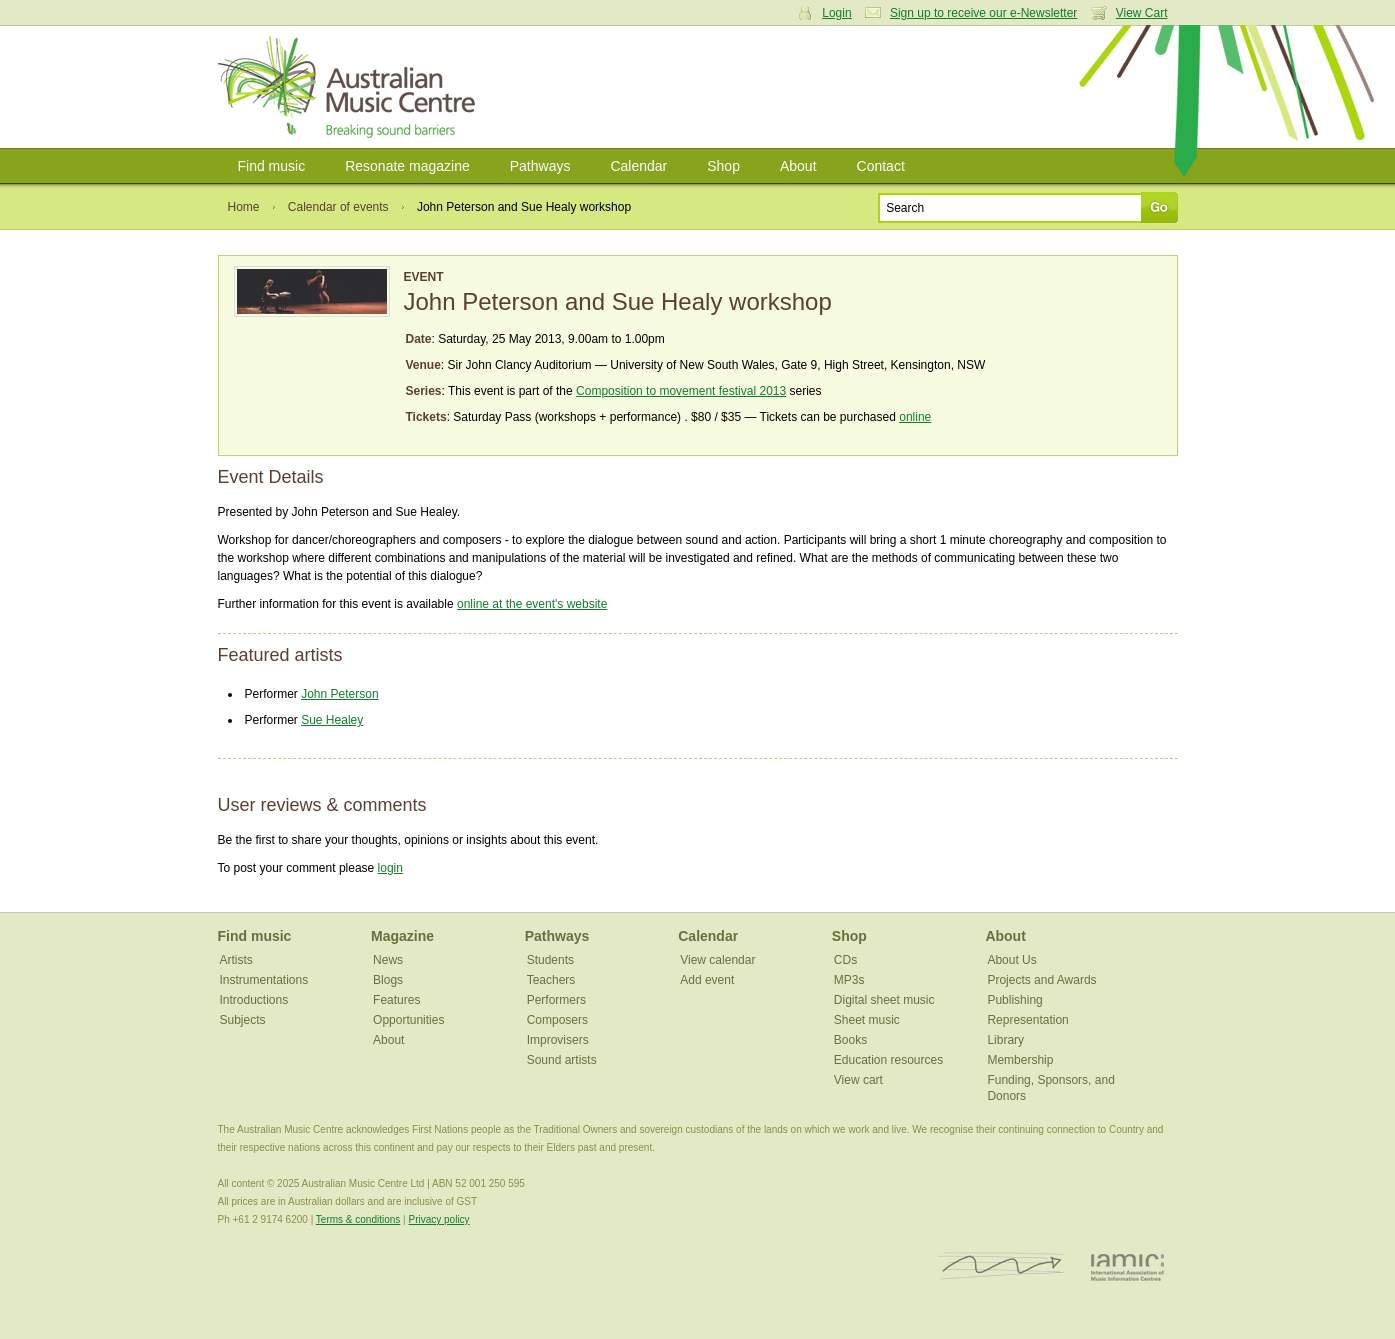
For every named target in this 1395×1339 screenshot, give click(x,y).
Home (244, 207)
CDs (845, 960)
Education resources (888, 1060)
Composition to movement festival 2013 (681, 391)
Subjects (243, 1020)
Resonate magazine (407, 166)
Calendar (638, 166)
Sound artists (562, 1060)
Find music (272, 166)
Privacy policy (438, 1219)
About (798, 166)
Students (550, 960)
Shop (723, 166)
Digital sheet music (884, 1000)
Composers (557, 1020)
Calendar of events (338, 207)
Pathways (540, 166)
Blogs (388, 980)
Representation (1027, 1020)
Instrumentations (264, 980)
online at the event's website (532, 604)
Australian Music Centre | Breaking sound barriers (350, 87)
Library (1005, 1040)
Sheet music (867, 1020)
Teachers (551, 980)
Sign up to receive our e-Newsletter (983, 13)
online (915, 417)
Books (850, 1040)
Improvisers (558, 1040)
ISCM (1001, 1266)
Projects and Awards (1041, 980)
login (390, 868)
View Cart (1142, 13)
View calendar (717, 960)
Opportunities (408, 1020)
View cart (858, 1080)
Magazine (402, 936)
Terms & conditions (358, 1219)
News (388, 960)
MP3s (849, 980)
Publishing (1014, 1000)
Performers (556, 1000)
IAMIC (1127, 1266)
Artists (236, 960)
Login (836, 13)
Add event (707, 980)
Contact (881, 166)
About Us (1011, 960)
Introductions (254, 1000)
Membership (1020, 1060)
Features (396, 1000)
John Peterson (339, 694)
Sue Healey (332, 720)
